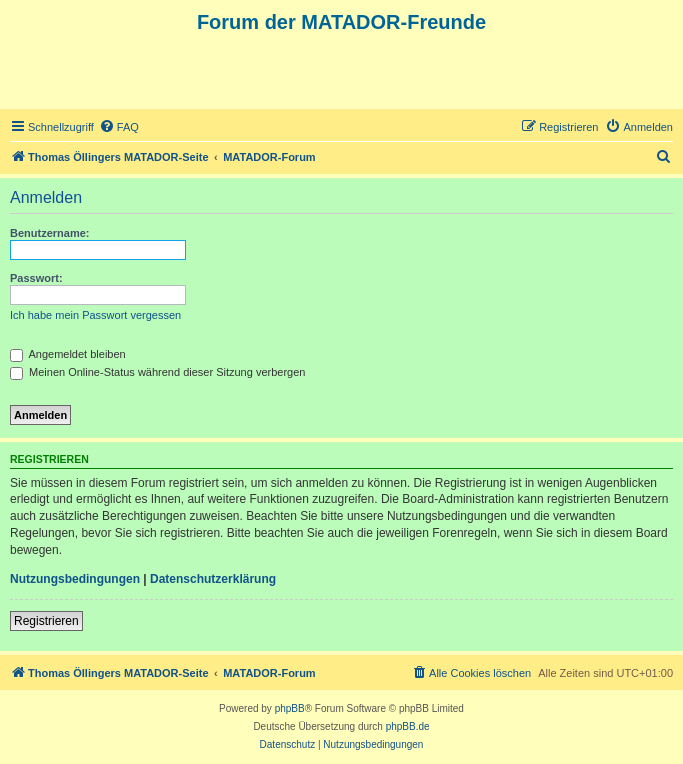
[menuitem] (119, 127)
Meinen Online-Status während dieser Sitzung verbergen (157, 372)
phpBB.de (408, 726)
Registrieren (46, 621)
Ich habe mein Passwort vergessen (95, 315)
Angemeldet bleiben (68, 354)
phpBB (290, 708)
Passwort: (36, 278)
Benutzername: (49, 233)
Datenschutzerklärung (213, 579)
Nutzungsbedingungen (75, 579)
